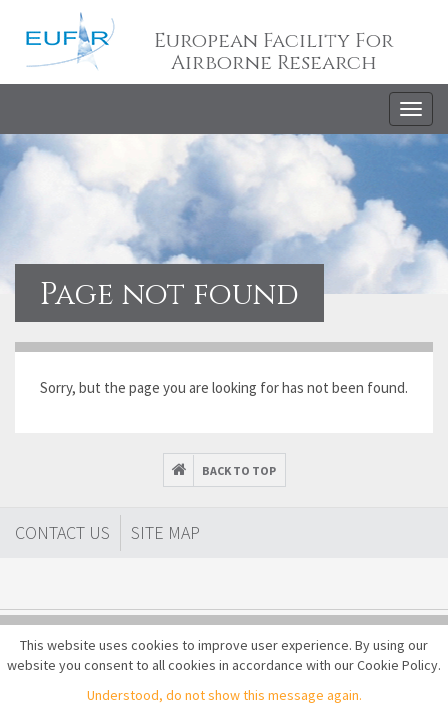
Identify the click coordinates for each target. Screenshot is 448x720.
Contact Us (62, 532)
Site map (165, 532)
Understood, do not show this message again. (224, 695)
